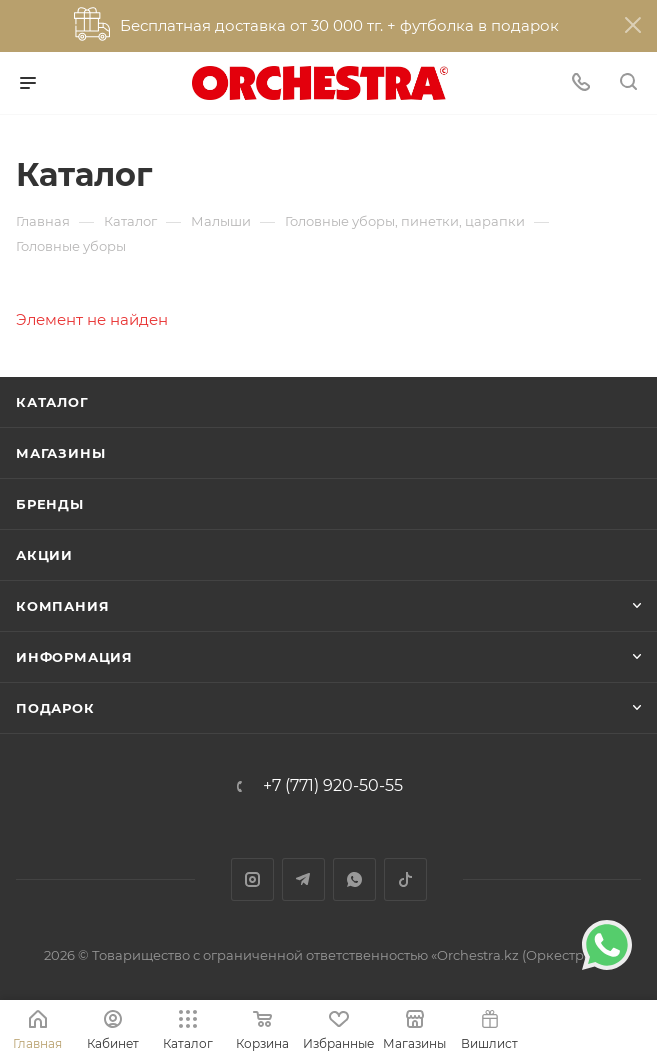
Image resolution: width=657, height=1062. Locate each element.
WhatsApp (354, 879)
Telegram (303, 879)
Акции (44, 555)
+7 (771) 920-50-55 (333, 786)
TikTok (405, 879)
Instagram (252, 879)
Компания (62, 606)
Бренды (50, 504)
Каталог (52, 402)
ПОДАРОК (55, 708)
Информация (74, 657)
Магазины (60, 453)
